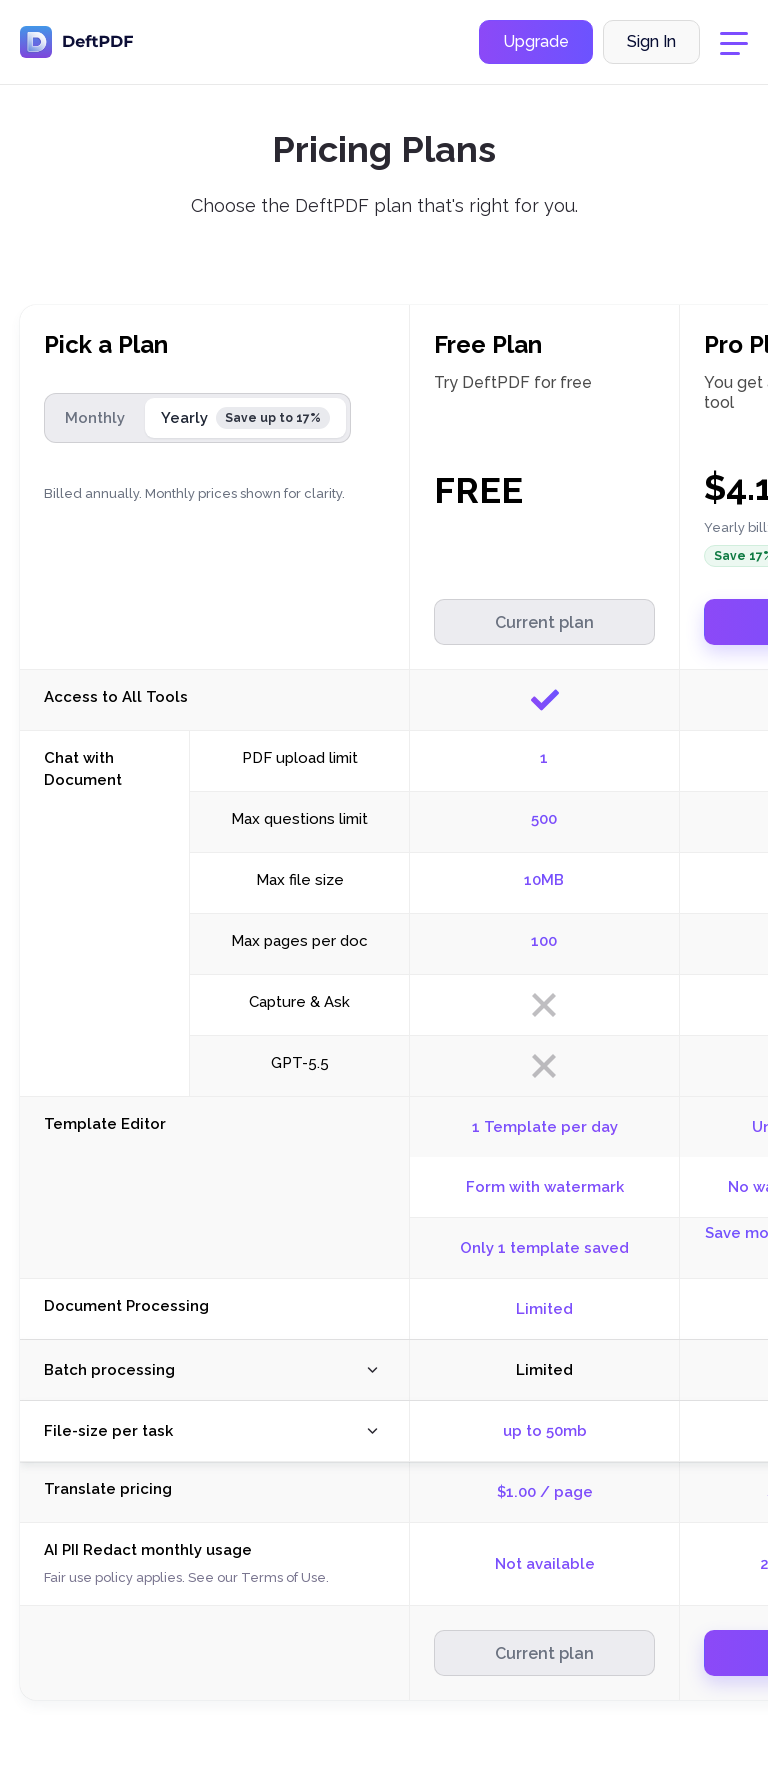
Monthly (95, 418)
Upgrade (536, 43)
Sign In (651, 43)
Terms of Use (283, 1577)
